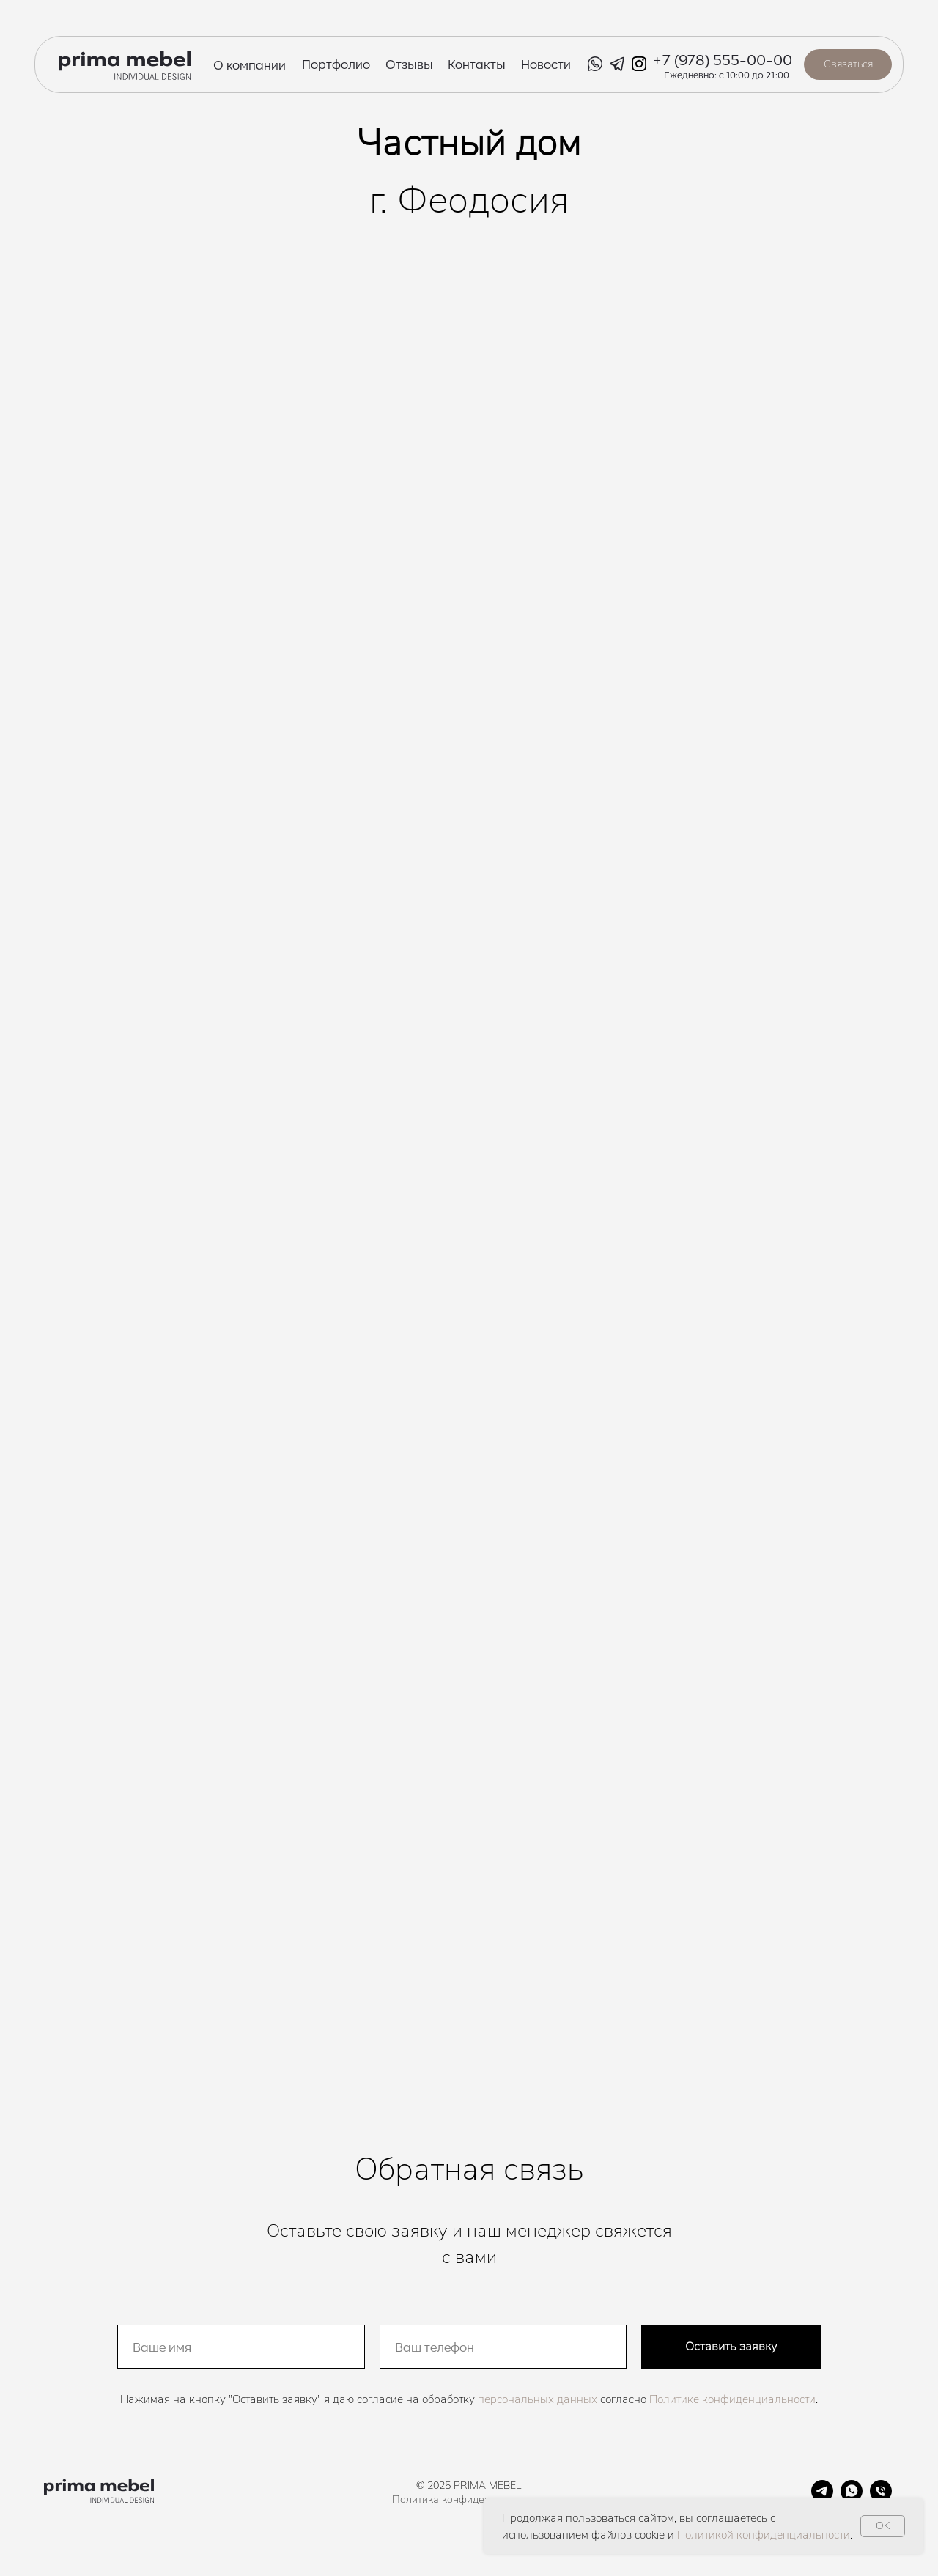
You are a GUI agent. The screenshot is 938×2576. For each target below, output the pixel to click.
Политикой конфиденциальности (763, 2535)
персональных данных (537, 2399)
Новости (546, 64)
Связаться (848, 63)
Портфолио (336, 64)
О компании (249, 64)
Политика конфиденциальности (469, 2499)
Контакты (477, 64)
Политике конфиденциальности (732, 2399)
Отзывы (409, 64)
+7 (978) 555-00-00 (722, 58)
